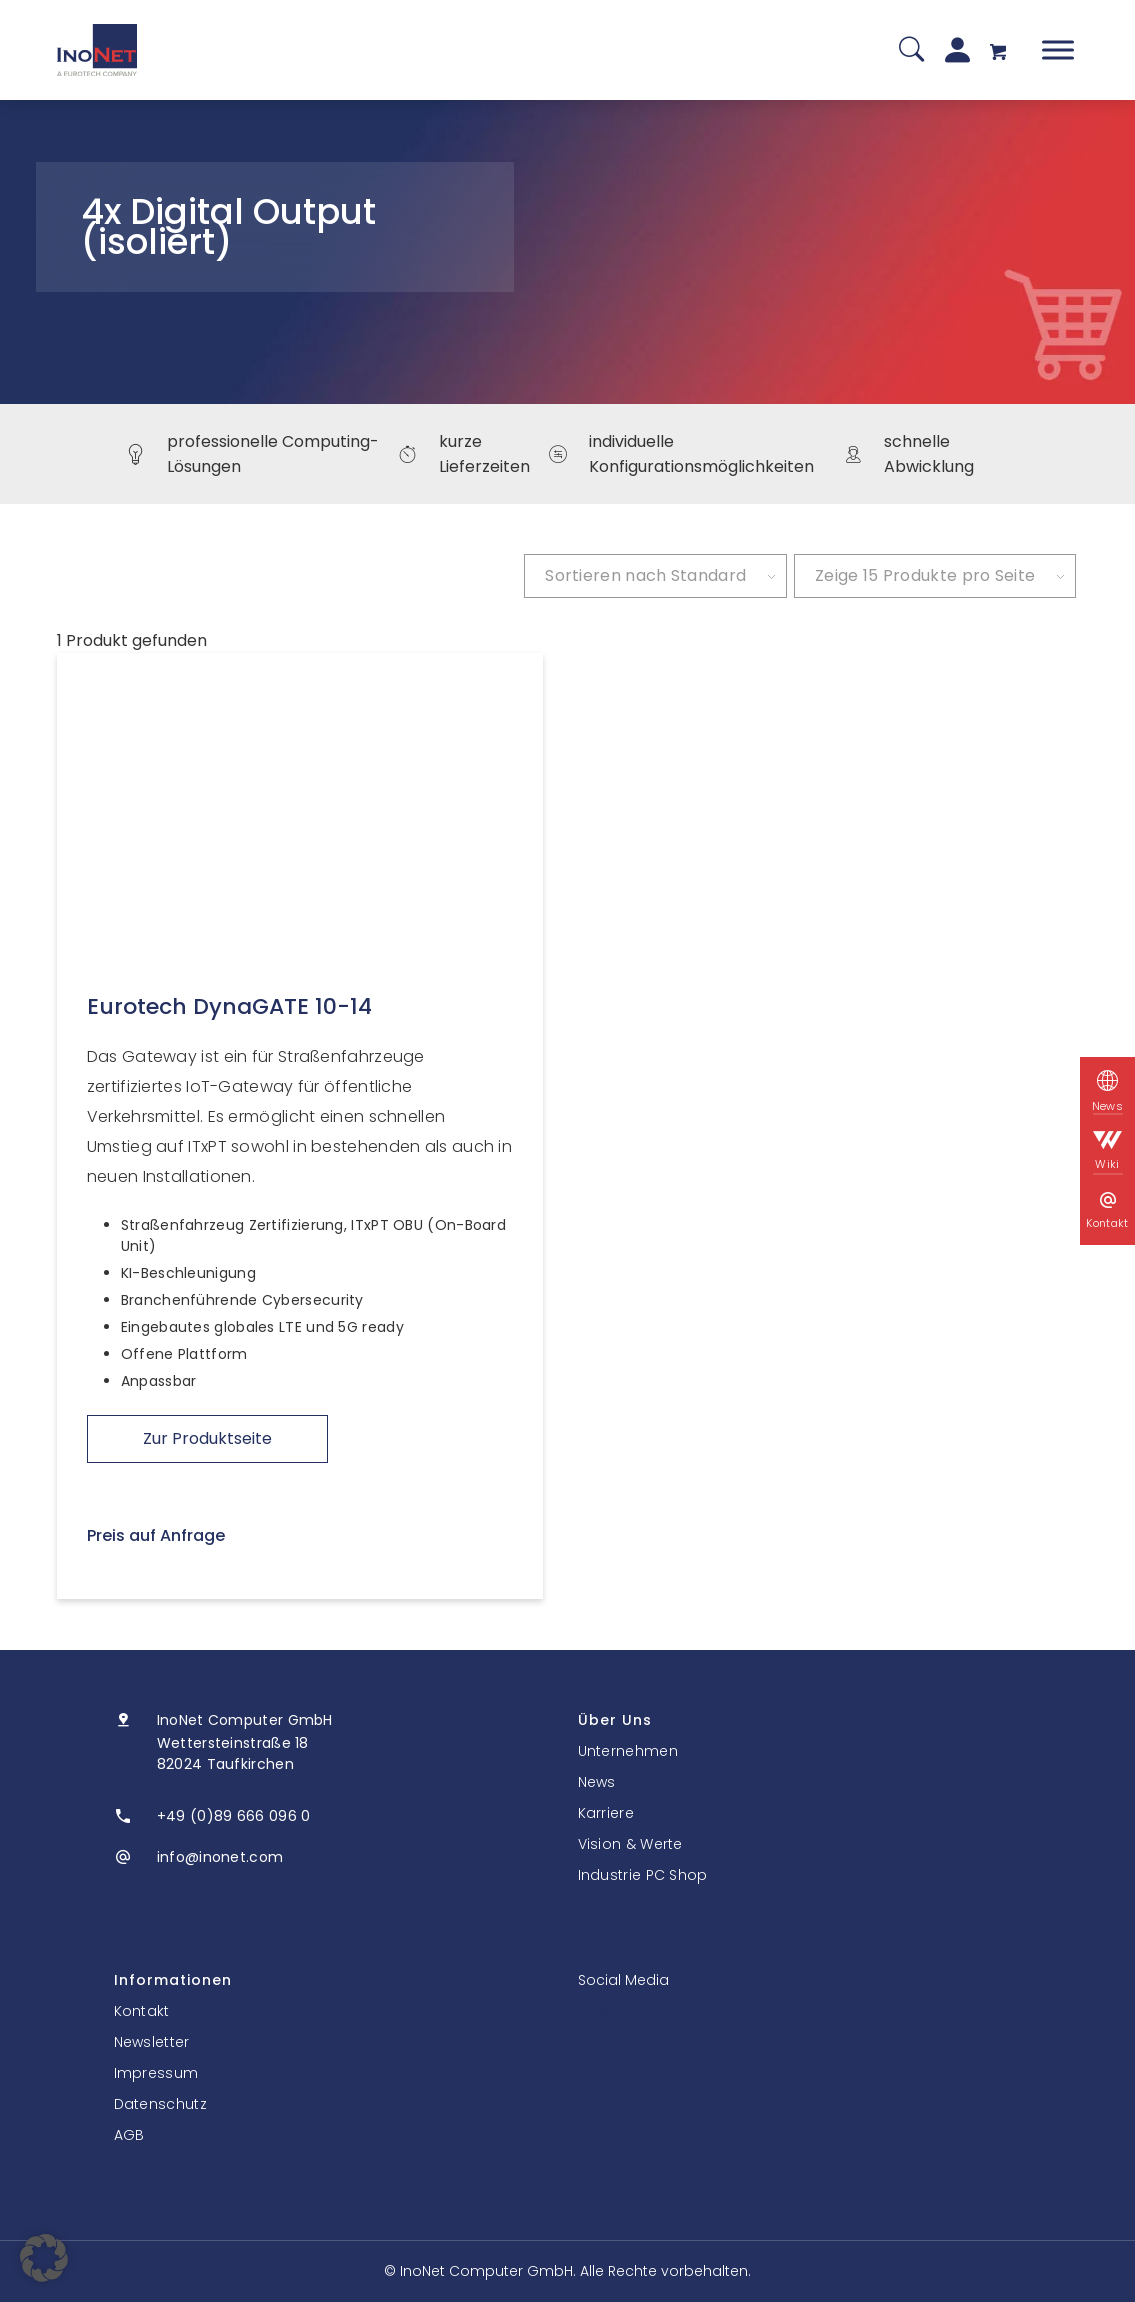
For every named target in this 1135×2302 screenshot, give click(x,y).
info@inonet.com (220, 1857)
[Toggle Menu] (1058, 49)
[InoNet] (97, 50)
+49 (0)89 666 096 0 (234, 1816)
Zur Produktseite (207, 1438)
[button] (44, 2258)
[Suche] (911, 50)
